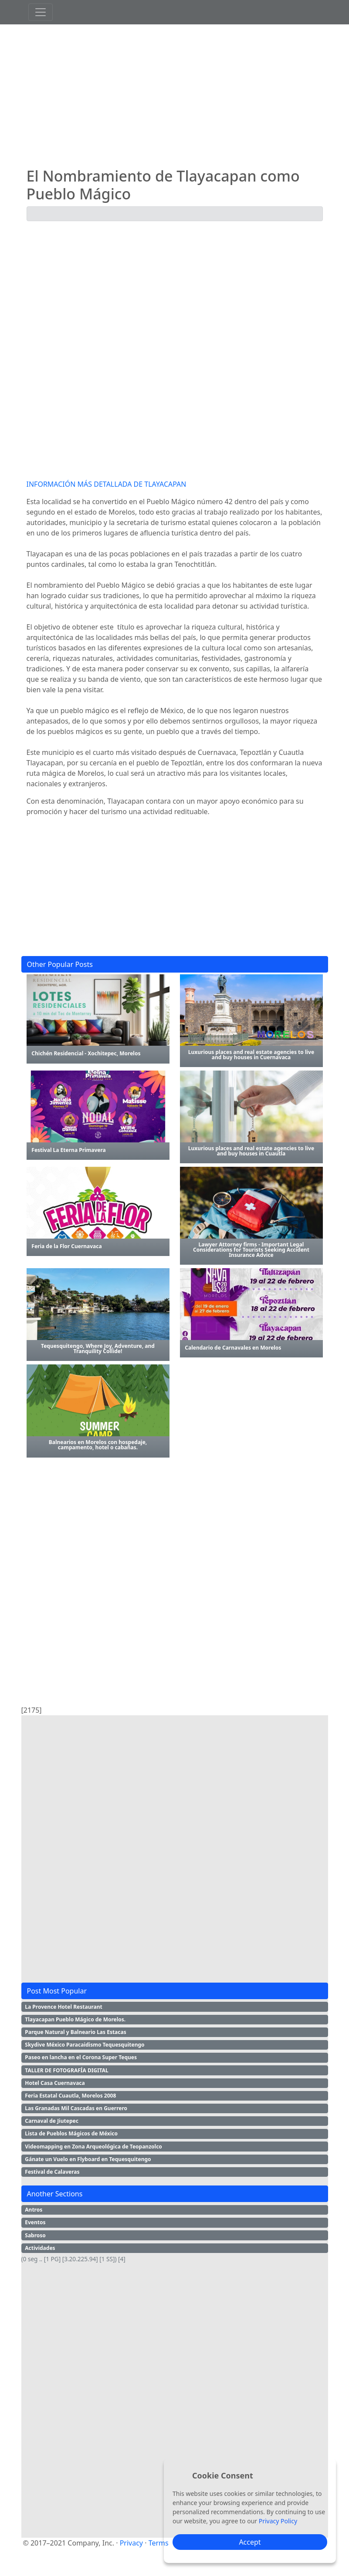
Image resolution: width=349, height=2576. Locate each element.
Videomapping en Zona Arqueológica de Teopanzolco (93, 2146)
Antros (33, 2209)
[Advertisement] (174, 96)
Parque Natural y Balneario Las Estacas (75, 2032)
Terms (159, 2543)
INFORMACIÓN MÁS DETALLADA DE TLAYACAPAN (106, 484)
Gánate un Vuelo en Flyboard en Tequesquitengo (88, 2159)
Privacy (131, 2543)
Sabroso (35, 2235)
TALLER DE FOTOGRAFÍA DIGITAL (66, 2070)
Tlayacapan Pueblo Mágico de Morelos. (75, 2019)
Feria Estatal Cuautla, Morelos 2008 (70, 2095)
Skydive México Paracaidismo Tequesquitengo (84, 2044)
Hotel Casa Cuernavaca (55, 2083)
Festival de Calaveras (52, 2171)
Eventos (35, 2222)
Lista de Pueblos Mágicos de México (71, 2133)
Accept (250, 2542)
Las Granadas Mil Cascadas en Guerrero (76, 2108)
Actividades (40, 2248)
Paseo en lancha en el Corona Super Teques (81, 2057)
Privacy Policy (278, 2521)
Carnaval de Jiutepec (51, 2121)
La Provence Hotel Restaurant (63, 2006)
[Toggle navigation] (40, 12)
